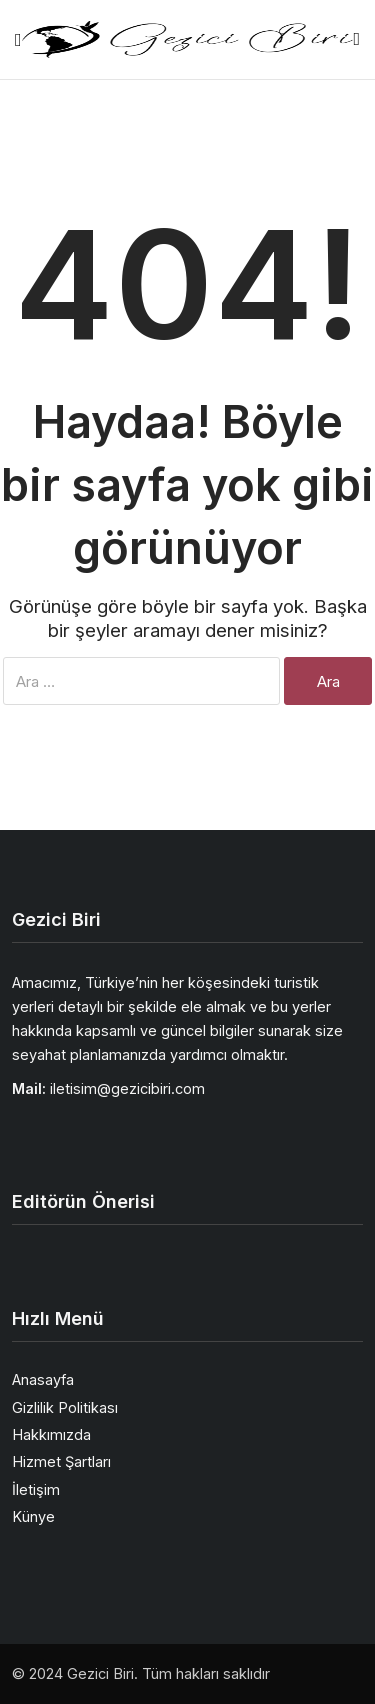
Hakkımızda (51, 1434)
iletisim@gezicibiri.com (127, 1088)
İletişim (36, 1489)
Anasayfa (43, 1379)
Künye (33, 1516)
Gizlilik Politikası (65, 1407)
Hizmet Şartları (61, 1461)
